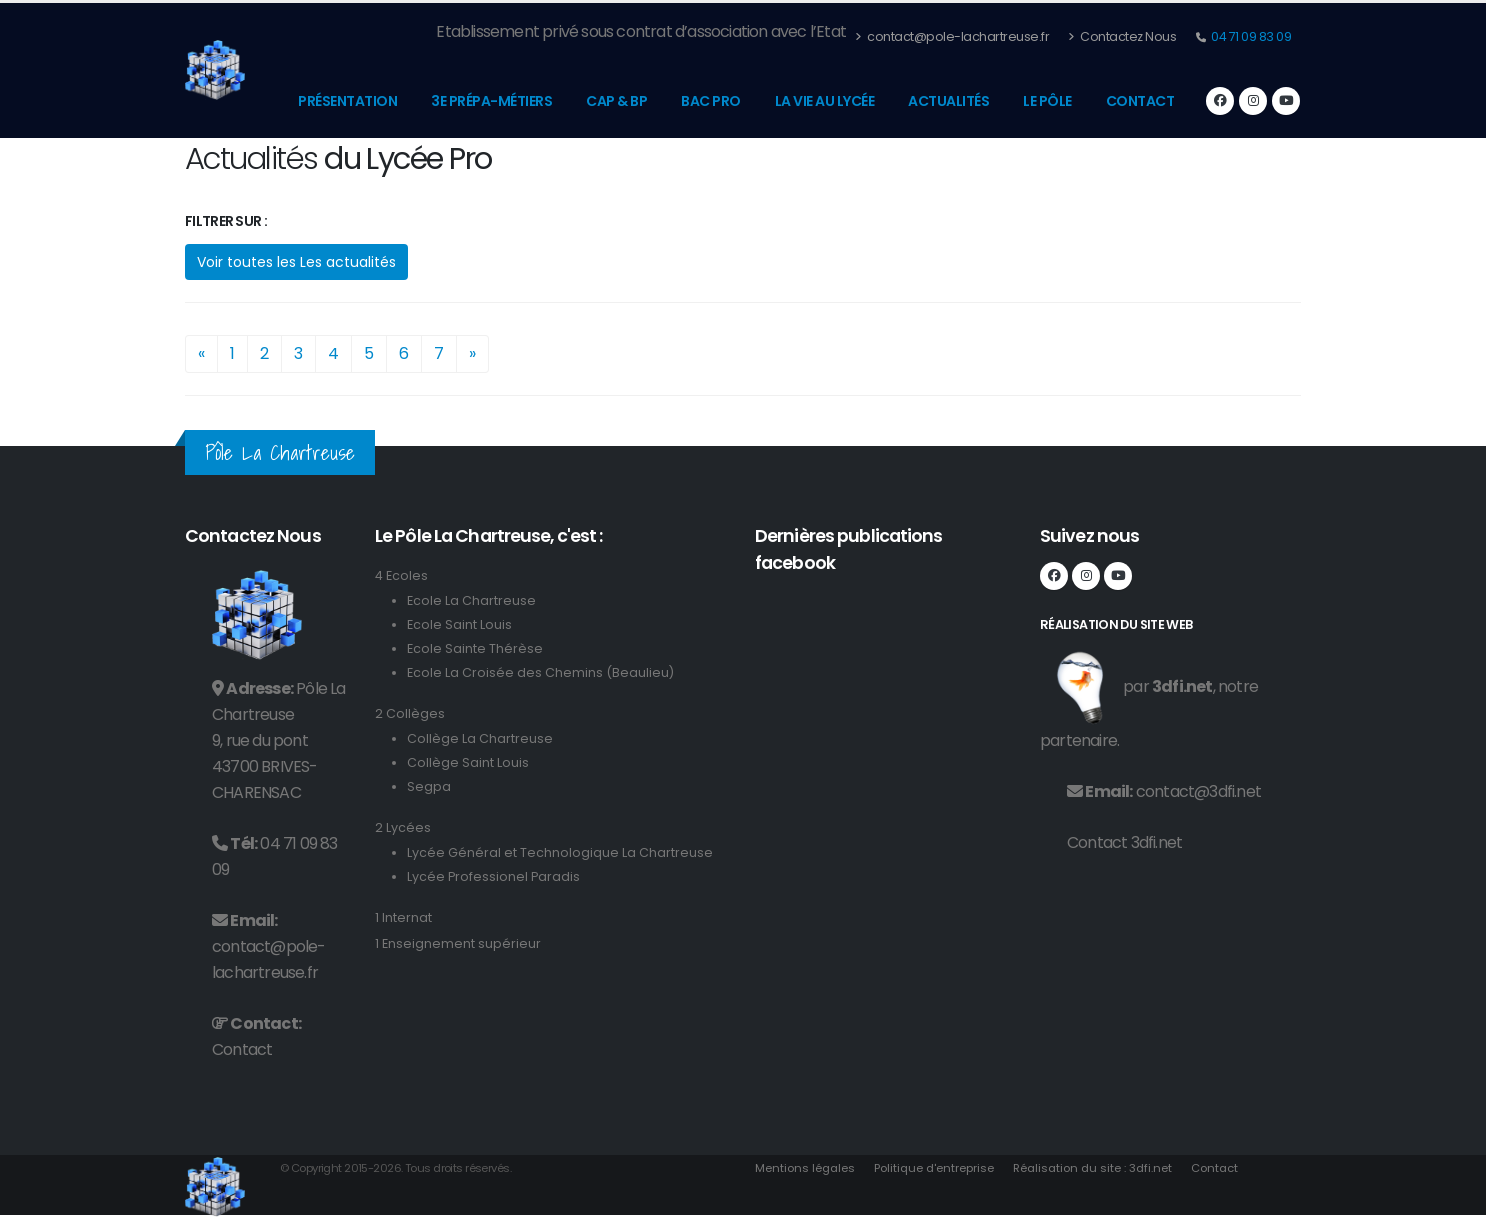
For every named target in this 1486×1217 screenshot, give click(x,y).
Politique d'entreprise (934, 1168)
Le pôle (1047, 101)
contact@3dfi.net (1198, 791)
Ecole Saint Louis (459, 624)
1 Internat (403, 917)
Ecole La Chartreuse (471, 600)
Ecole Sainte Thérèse (475, 648)
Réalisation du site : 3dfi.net (1092, 1168)
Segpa (429, 786)
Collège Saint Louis (468, 762)
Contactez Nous (1122, 36)
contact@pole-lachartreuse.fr (952, 36)
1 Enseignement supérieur (458, 943)
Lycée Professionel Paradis (493, 876)
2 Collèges (410, 713)
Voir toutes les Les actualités (296, 262)
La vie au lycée (825, 101)
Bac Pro (711, 101)
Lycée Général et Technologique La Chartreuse (560, 852)
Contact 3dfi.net (1124, 842)
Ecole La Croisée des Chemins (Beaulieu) (540, 672)
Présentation (347, 101)
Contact (1140, 101)
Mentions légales (805, 1168)
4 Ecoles (401, 575)
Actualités (948, 101)
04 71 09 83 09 (1250, 36)
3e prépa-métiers (491, 101)
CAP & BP (616, 101)
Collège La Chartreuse (480, 738)
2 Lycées (403, 827)
